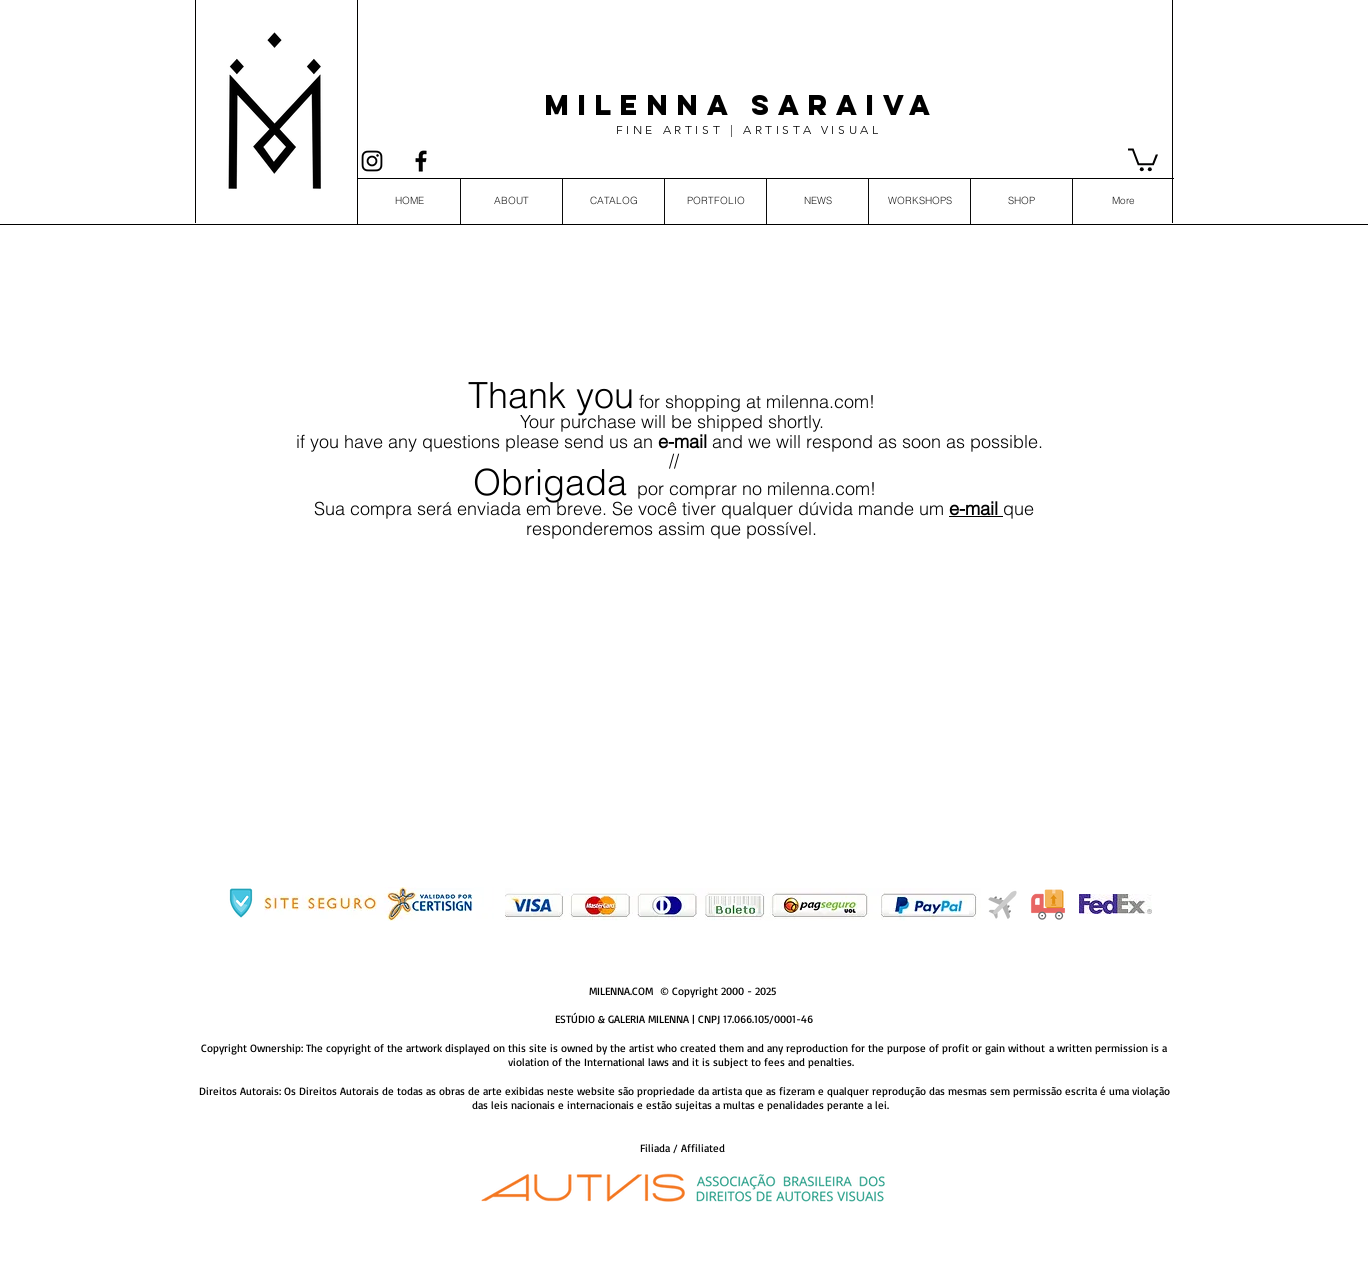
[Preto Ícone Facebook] (421, 161)
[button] (1143, 158)
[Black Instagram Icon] (372, 161)
